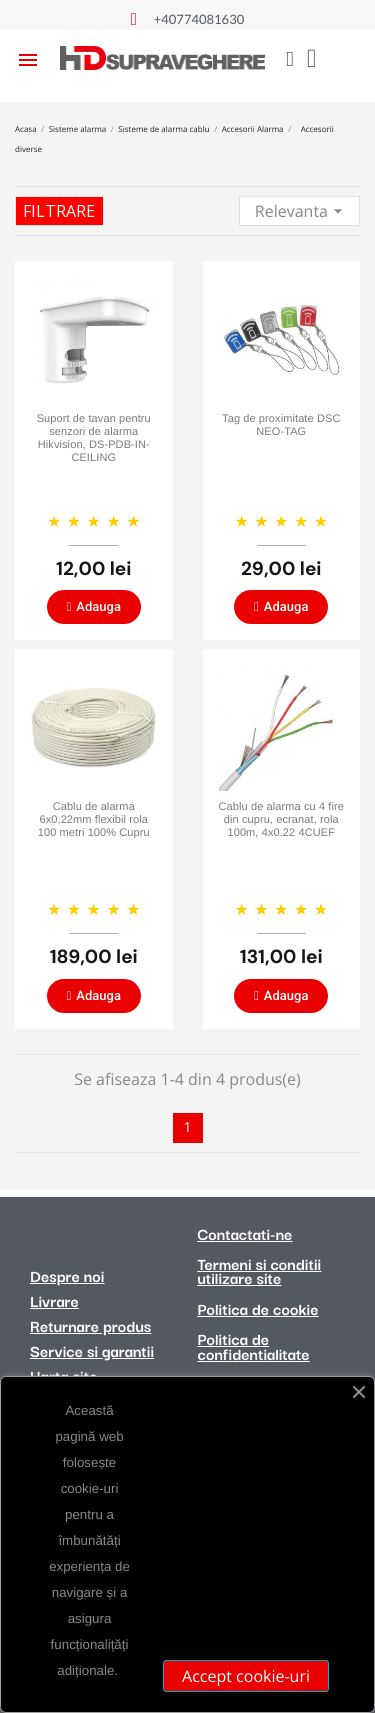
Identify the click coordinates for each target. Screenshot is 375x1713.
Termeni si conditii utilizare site (260, 1271)
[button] (94, 607)
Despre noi (67, 1276)
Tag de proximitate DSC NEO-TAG (281, 425)
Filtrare (59, 211)
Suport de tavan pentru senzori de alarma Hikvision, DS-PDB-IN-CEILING (94, 439)
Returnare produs (90, 1326)
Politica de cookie (258, 1309)
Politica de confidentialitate (254, 1346)
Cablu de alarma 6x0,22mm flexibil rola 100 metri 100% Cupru (94, 820)
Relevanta (301, 209)
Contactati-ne (245, 1234)
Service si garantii (92, 1351)
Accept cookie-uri (246, 1676)
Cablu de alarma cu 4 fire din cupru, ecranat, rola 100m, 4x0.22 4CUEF (281, 820)
